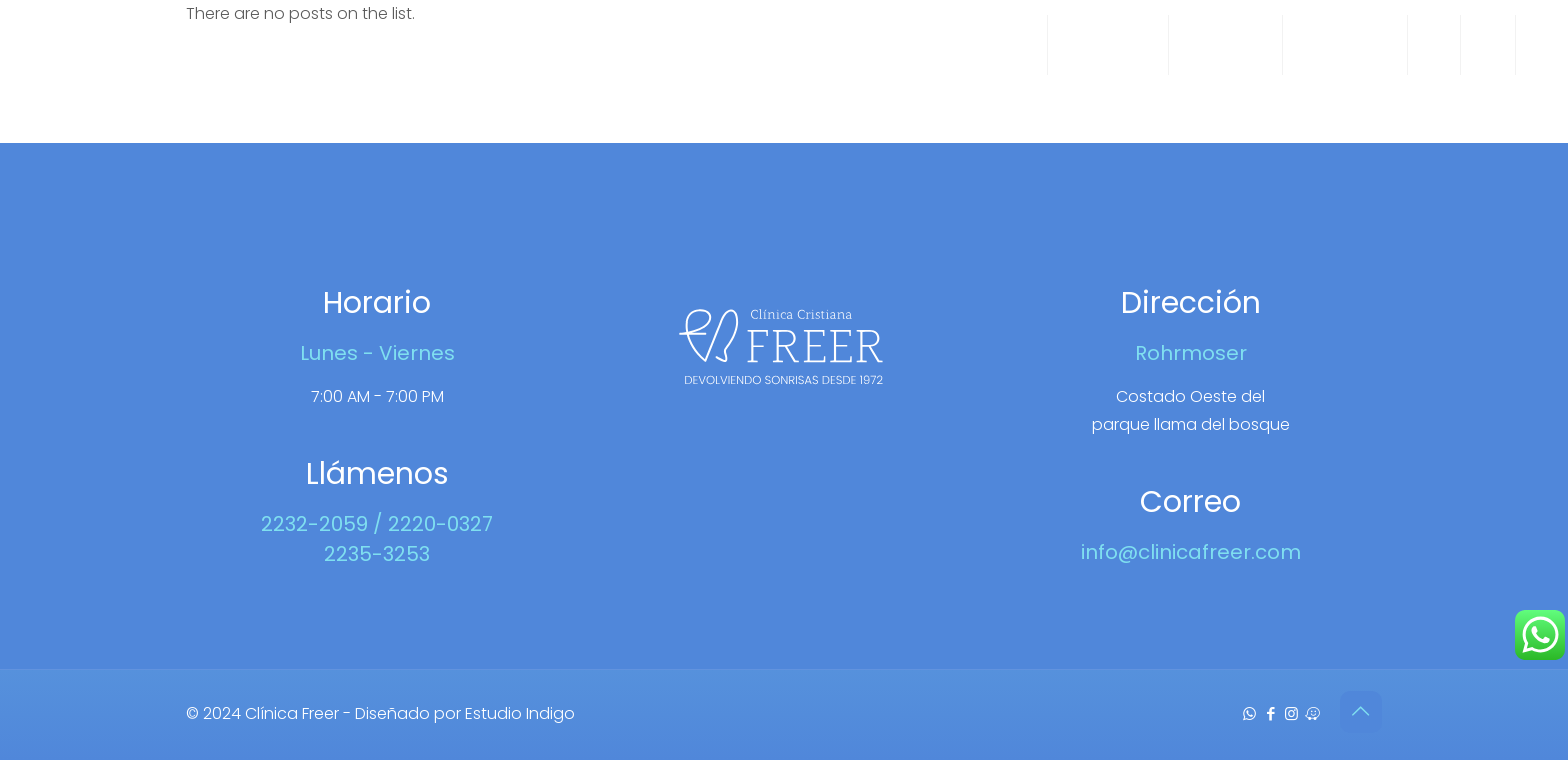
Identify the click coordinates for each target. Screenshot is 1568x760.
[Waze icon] (1312, 713)
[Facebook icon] (1270, 713)
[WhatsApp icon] (1249, 713)
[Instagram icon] (1291, 713)
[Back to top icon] (1361, 712)
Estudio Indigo (520, 713)
